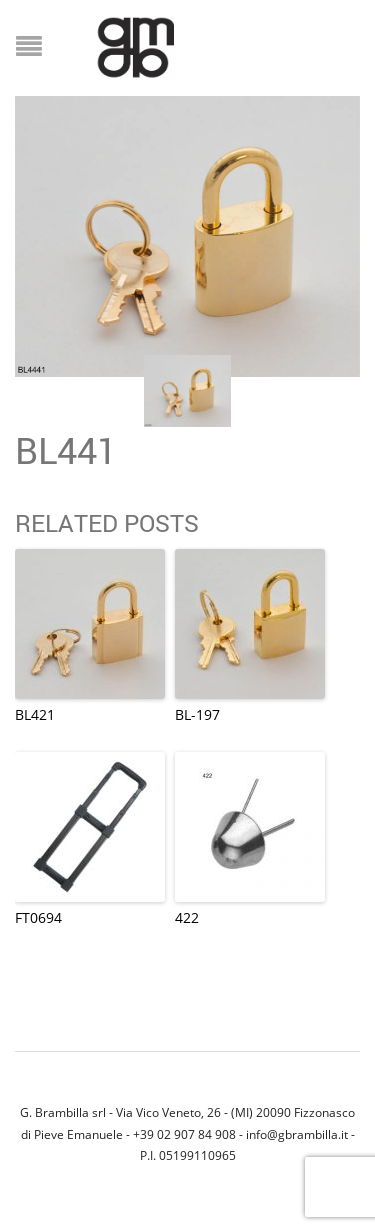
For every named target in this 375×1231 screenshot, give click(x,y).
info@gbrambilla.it (297, 1134)
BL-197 (197, 714)
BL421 (35, 714)
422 (187, 917)
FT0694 (38, 917)
